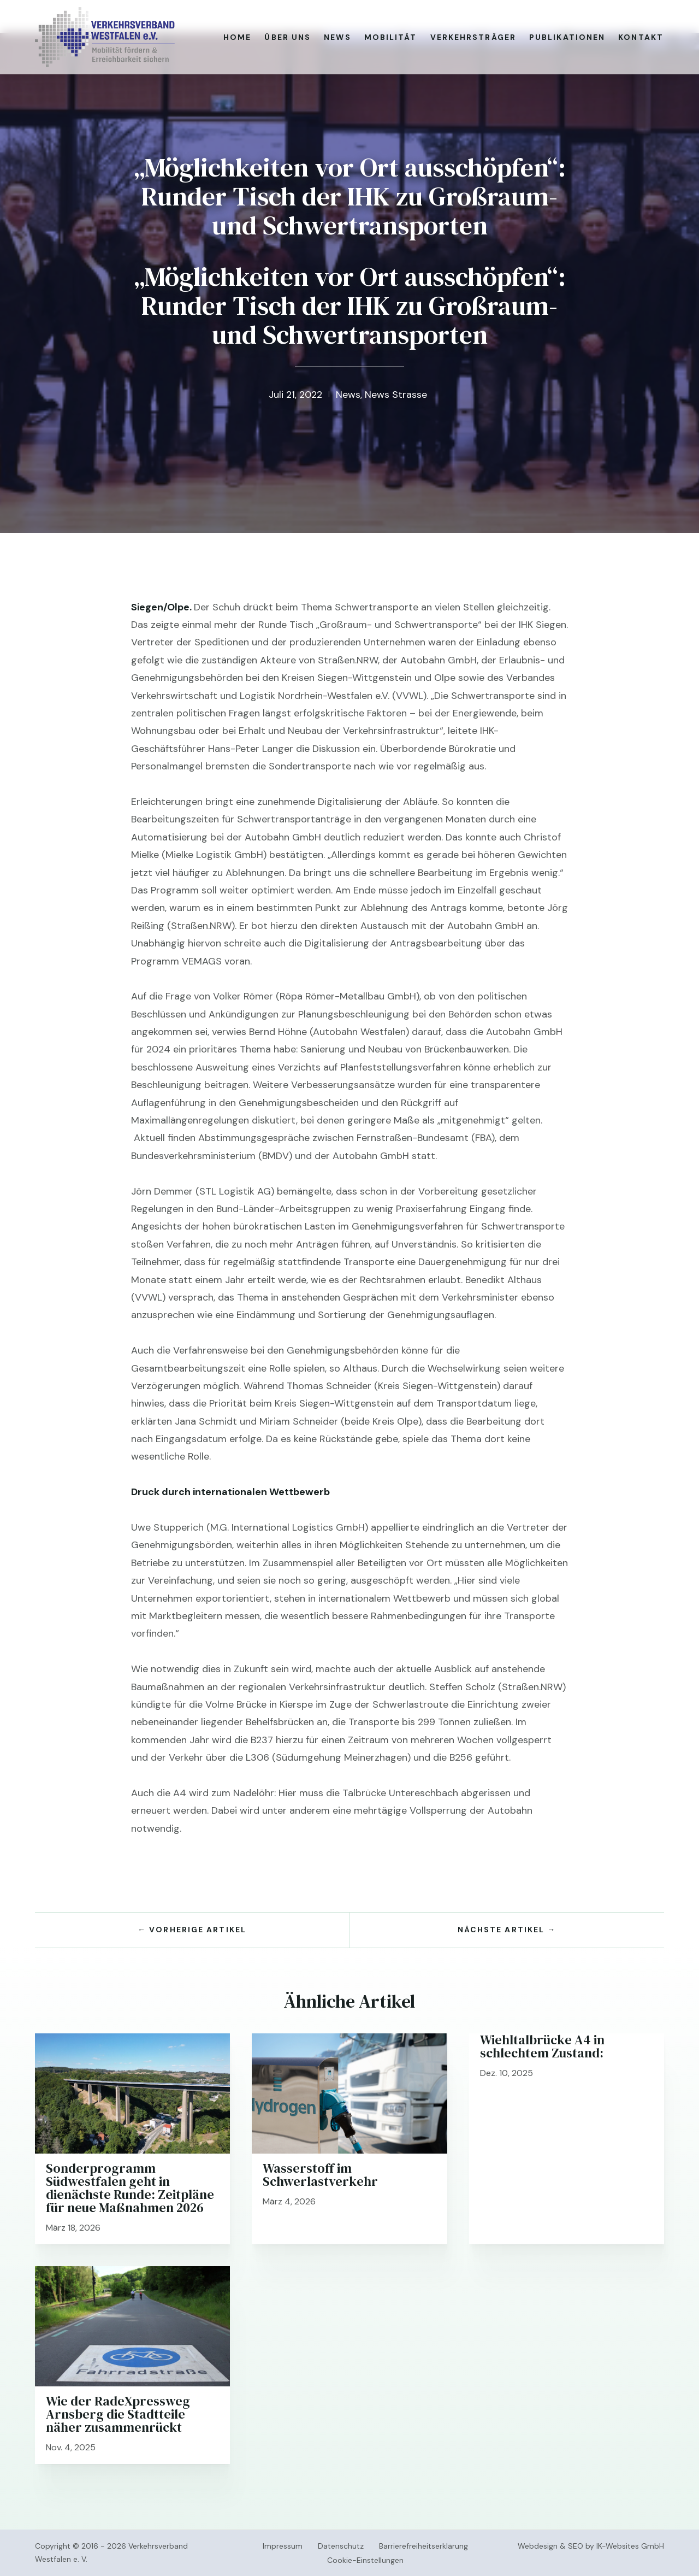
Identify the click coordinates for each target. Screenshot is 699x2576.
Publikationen (567, 37)
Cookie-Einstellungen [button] (365, 2560)
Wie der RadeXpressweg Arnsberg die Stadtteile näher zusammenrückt (118, 2414)
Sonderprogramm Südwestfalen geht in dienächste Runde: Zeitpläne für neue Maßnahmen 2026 (130, 2187)
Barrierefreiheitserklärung (423, 2546)
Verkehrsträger (473, 37)
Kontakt (641, 37)
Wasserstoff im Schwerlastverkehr (320, 2174)
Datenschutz (341, 2546)
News (337, 37)
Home (237, 37)
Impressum (283, 2546)
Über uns (287, 37)
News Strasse (396, 394)
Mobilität (390, 37)
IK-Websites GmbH (630, 2546)
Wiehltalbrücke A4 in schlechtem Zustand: (542, 2046)
